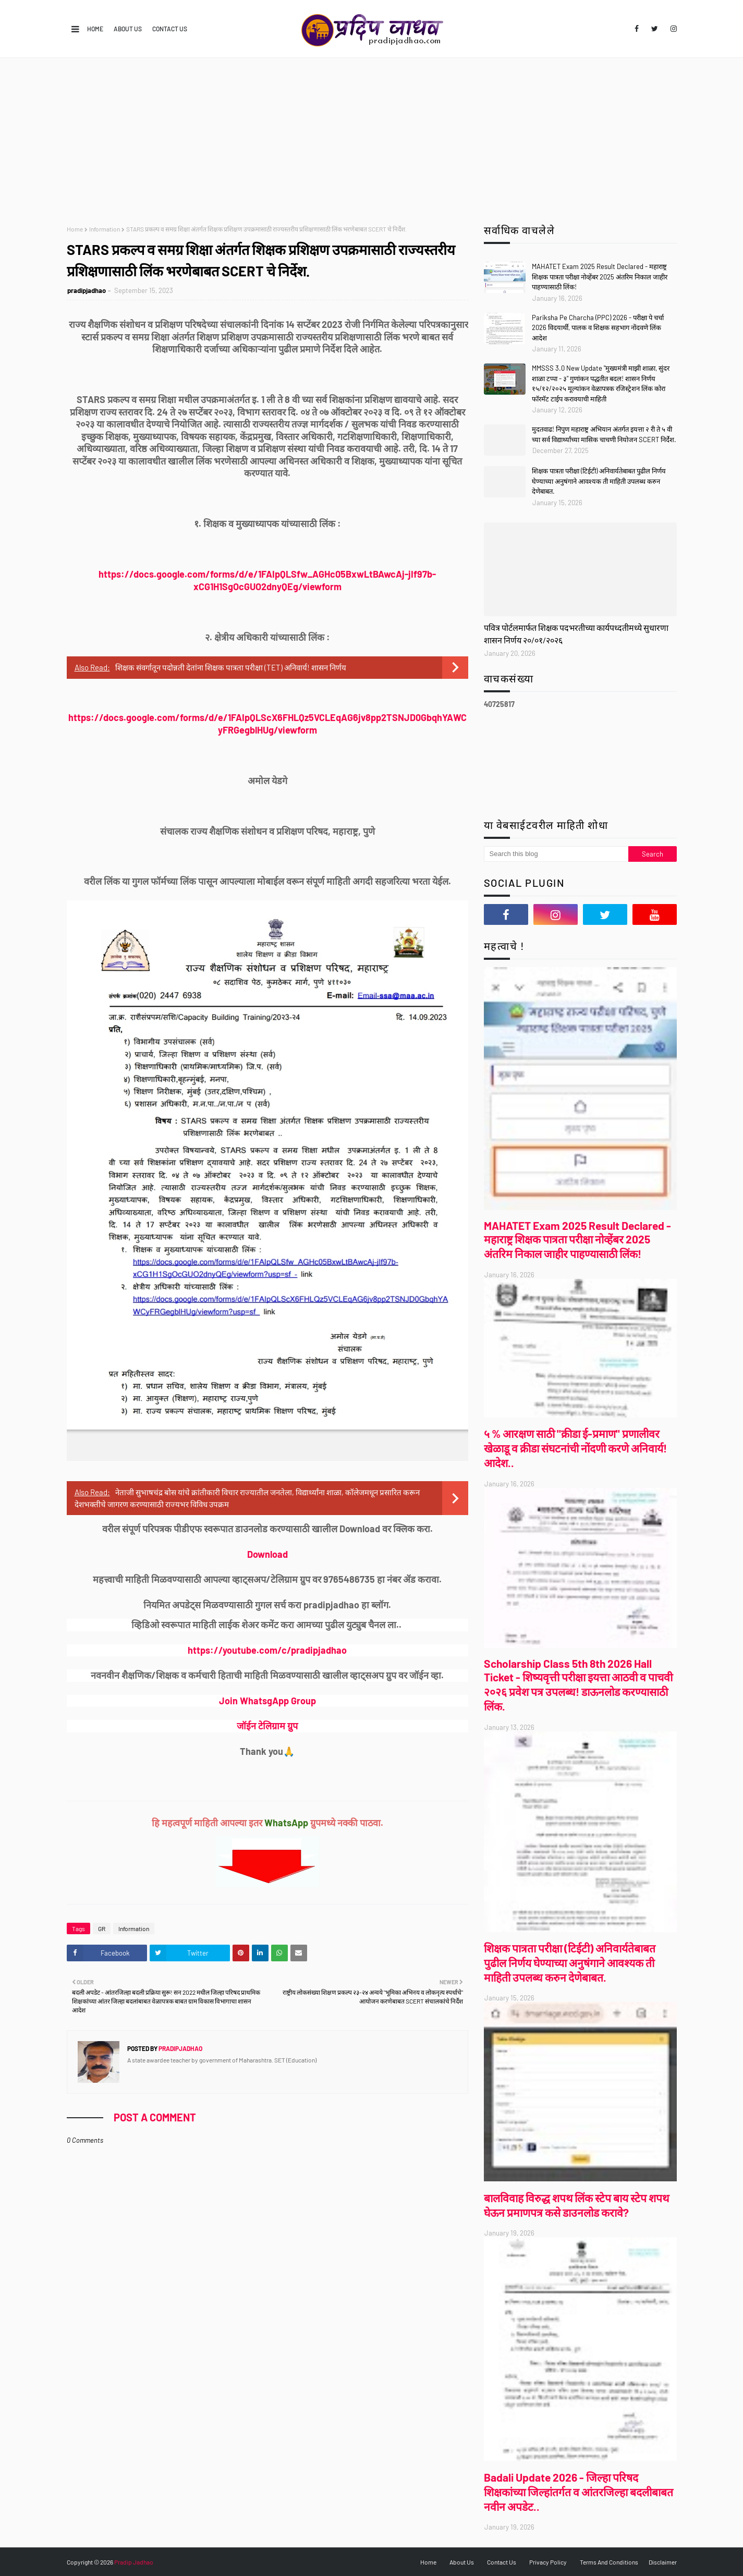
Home (95, 28)
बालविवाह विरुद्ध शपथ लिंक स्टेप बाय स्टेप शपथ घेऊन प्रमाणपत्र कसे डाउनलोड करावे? (576, 2205)
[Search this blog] (556, 854)
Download (267, 1554)
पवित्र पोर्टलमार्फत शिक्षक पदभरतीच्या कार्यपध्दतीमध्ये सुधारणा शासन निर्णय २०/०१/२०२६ (576, 633)
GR (101, 1928)
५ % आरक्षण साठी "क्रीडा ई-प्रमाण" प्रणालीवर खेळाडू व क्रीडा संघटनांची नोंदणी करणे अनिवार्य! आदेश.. (575, 1448)
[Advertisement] (372, 136)
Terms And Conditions (609, 2562)
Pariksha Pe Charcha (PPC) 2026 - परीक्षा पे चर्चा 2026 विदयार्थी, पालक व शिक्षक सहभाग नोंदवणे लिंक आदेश (598, 327)
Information (104, 229)
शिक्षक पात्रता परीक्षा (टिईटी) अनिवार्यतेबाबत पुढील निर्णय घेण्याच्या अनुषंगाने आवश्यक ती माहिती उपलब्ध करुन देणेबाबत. (599, 481)
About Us (128, 28)
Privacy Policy (548, 2562)
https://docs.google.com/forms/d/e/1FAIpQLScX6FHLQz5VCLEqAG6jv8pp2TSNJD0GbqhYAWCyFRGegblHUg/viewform (267, 724)
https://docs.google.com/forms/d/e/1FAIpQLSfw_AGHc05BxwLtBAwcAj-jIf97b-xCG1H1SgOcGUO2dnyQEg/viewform (267, 580)
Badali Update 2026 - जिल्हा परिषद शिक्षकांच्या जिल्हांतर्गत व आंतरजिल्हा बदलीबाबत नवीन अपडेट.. (578, 2492)
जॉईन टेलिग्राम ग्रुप (267, 1725)
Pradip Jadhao (133, 2562)
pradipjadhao (86, 290)
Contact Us (169, 28)
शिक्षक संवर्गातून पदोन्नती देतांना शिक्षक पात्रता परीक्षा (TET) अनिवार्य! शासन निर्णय (230, 667)
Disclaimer (663, 2562)
